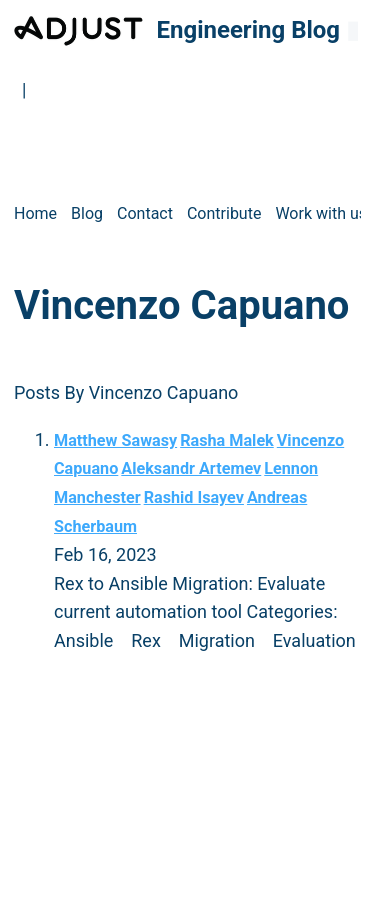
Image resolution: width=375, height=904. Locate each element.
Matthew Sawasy (115, 440)
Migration (217, 640)
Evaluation (314, 640)
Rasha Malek (227, 440)
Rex (146, 640)
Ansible (83, 640)
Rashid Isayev (194, 497)
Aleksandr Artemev (191, 468)
